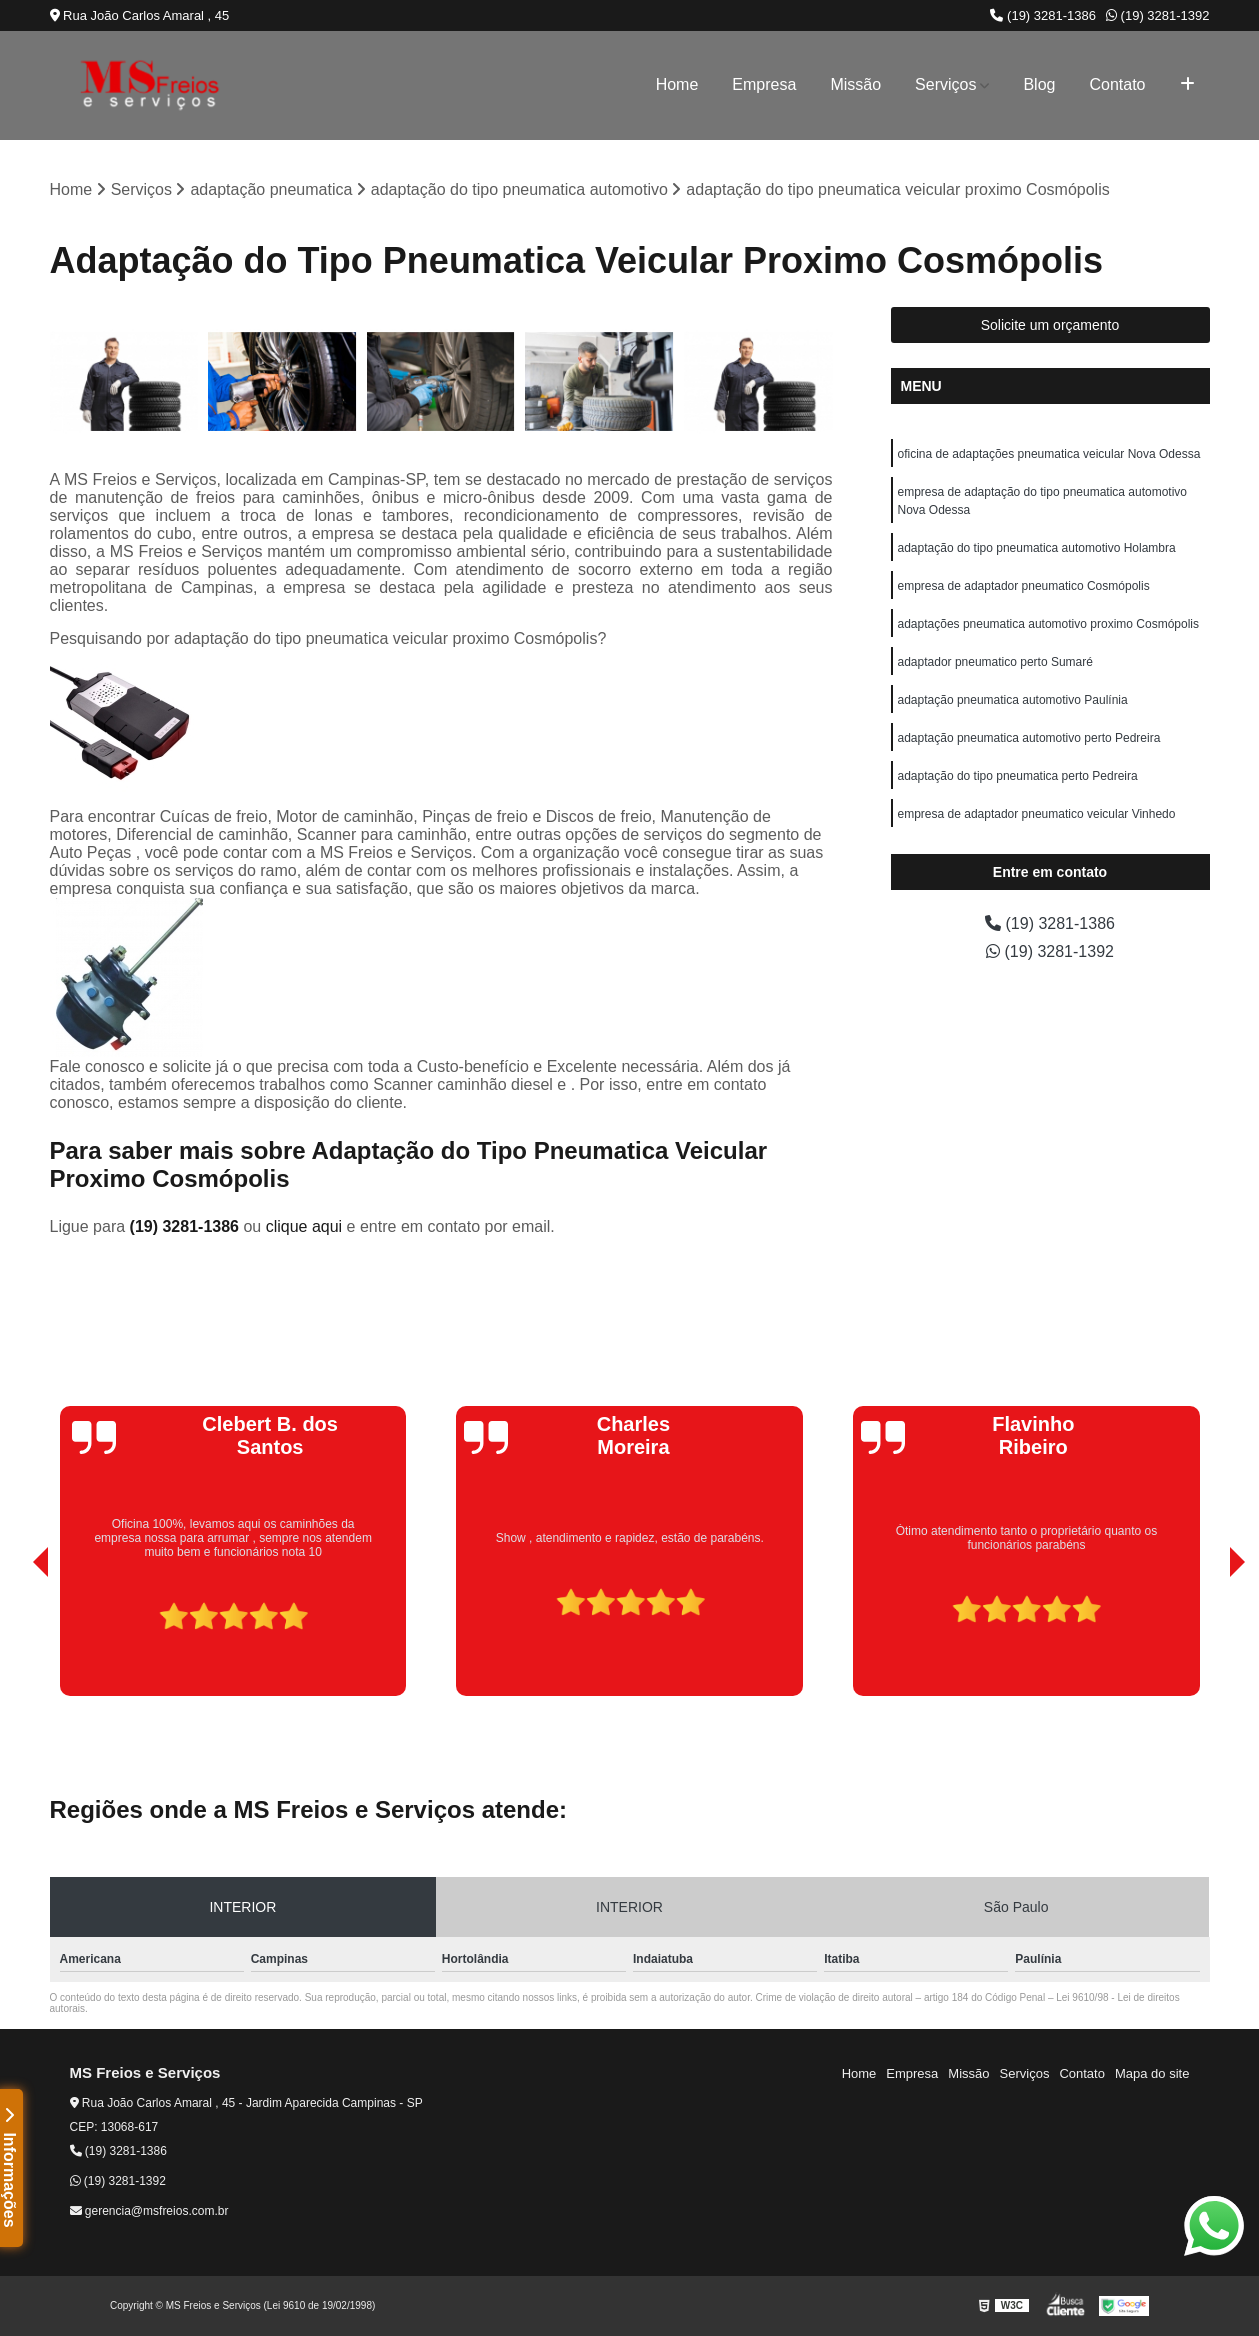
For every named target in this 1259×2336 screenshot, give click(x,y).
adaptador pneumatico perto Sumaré (995, 662)
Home (677, 84)
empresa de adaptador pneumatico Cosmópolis (1024, 586)
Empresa (764, 84)
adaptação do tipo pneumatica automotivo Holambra (1037, 548)
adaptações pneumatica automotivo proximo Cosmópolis (1049, 624)
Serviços (945, 84)
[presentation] (13, 1639)
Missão (855, 84)
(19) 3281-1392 (1158, 15)
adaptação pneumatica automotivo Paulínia (1013, 700)
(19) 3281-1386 (1043, 15)
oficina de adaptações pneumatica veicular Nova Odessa (1049, 454)
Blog (1039, 84)
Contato (1117, 84)
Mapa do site (1152, 2073)
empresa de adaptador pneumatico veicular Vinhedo (1037, 814)
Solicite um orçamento (1050, 325)
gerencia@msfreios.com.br (149, 2211)
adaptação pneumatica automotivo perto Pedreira (1029, 738)
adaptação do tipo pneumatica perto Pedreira (1018, 776)
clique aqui (304, 1226)
